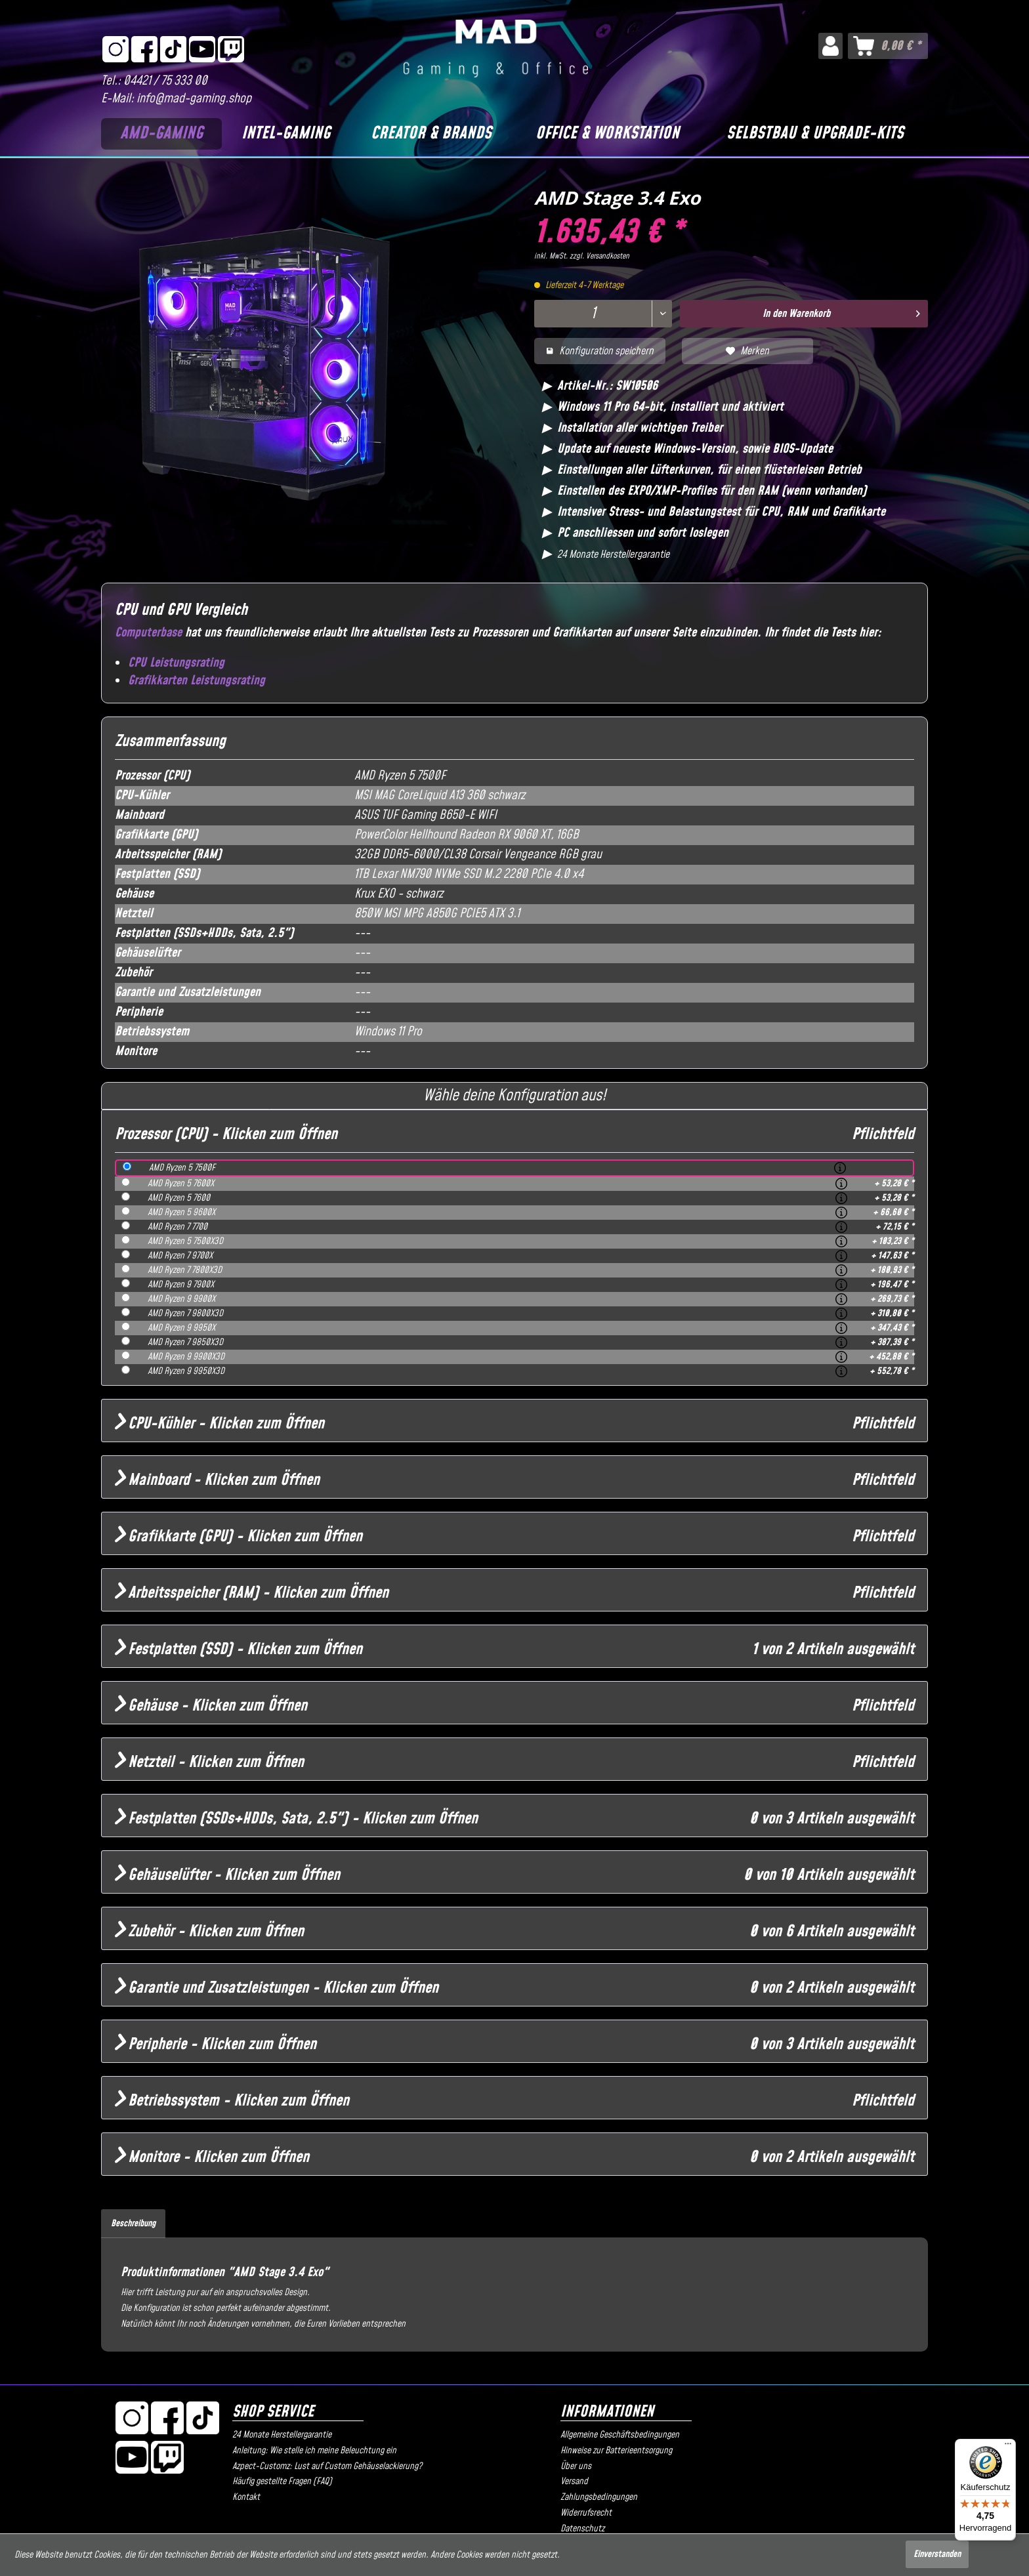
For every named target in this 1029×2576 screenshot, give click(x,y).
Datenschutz (582, 2528)
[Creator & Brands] (431, 134)
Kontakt (246, 2497)
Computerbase (148, 633)
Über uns (575, 2466)
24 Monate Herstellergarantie (281, 2434)
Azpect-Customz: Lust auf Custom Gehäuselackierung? (327, 2466)
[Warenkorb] (888, 46)
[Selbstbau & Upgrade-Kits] (815, 134)
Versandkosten (607, 256)
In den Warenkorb (842, 312)
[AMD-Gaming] (161, 134)
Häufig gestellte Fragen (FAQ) (282, 2481)
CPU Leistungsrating (176, 663)
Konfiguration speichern (600, 351)
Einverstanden (937, 2554)
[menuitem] (830, 46)
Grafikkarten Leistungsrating (196, 681)
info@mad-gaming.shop (193, 99)
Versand (574, 2481)
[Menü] (1008, 2447)
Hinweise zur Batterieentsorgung (616, 2450)
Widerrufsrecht (586, 2513)
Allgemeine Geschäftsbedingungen (619, 2434)
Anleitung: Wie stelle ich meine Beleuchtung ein (314, 2450)
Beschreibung (133, 2223)
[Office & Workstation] (607, 134)
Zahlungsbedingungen (598, 2497)
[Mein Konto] (830, 46)
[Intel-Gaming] (285, 134)
